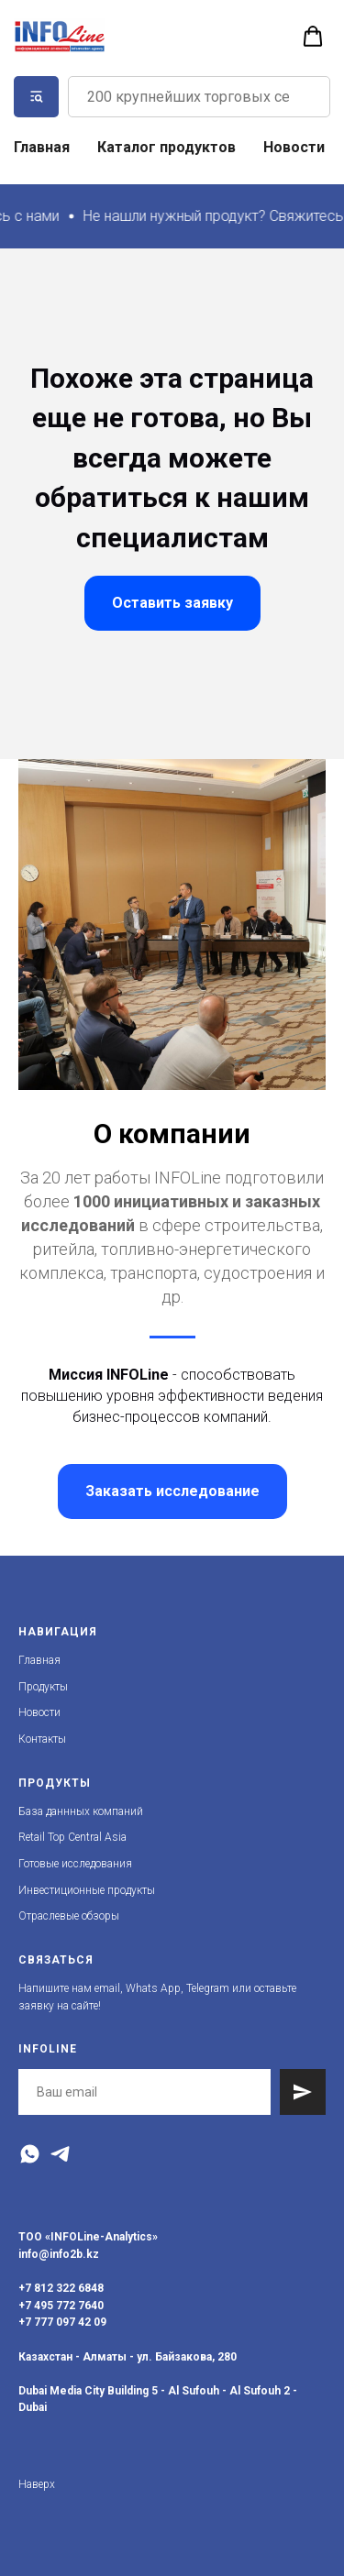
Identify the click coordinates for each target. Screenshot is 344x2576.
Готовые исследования (75, 1863)
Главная (42, 147)
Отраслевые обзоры (68, 1916)
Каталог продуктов (166, 147)
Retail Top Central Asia (72, 1837)
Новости (294, 147)
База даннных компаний (80, 1811)
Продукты (43, 1686)
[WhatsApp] (29, 2153)
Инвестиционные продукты (86, 1890)
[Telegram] (60, 2153)
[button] (313, 37)
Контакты (42, 1739)
